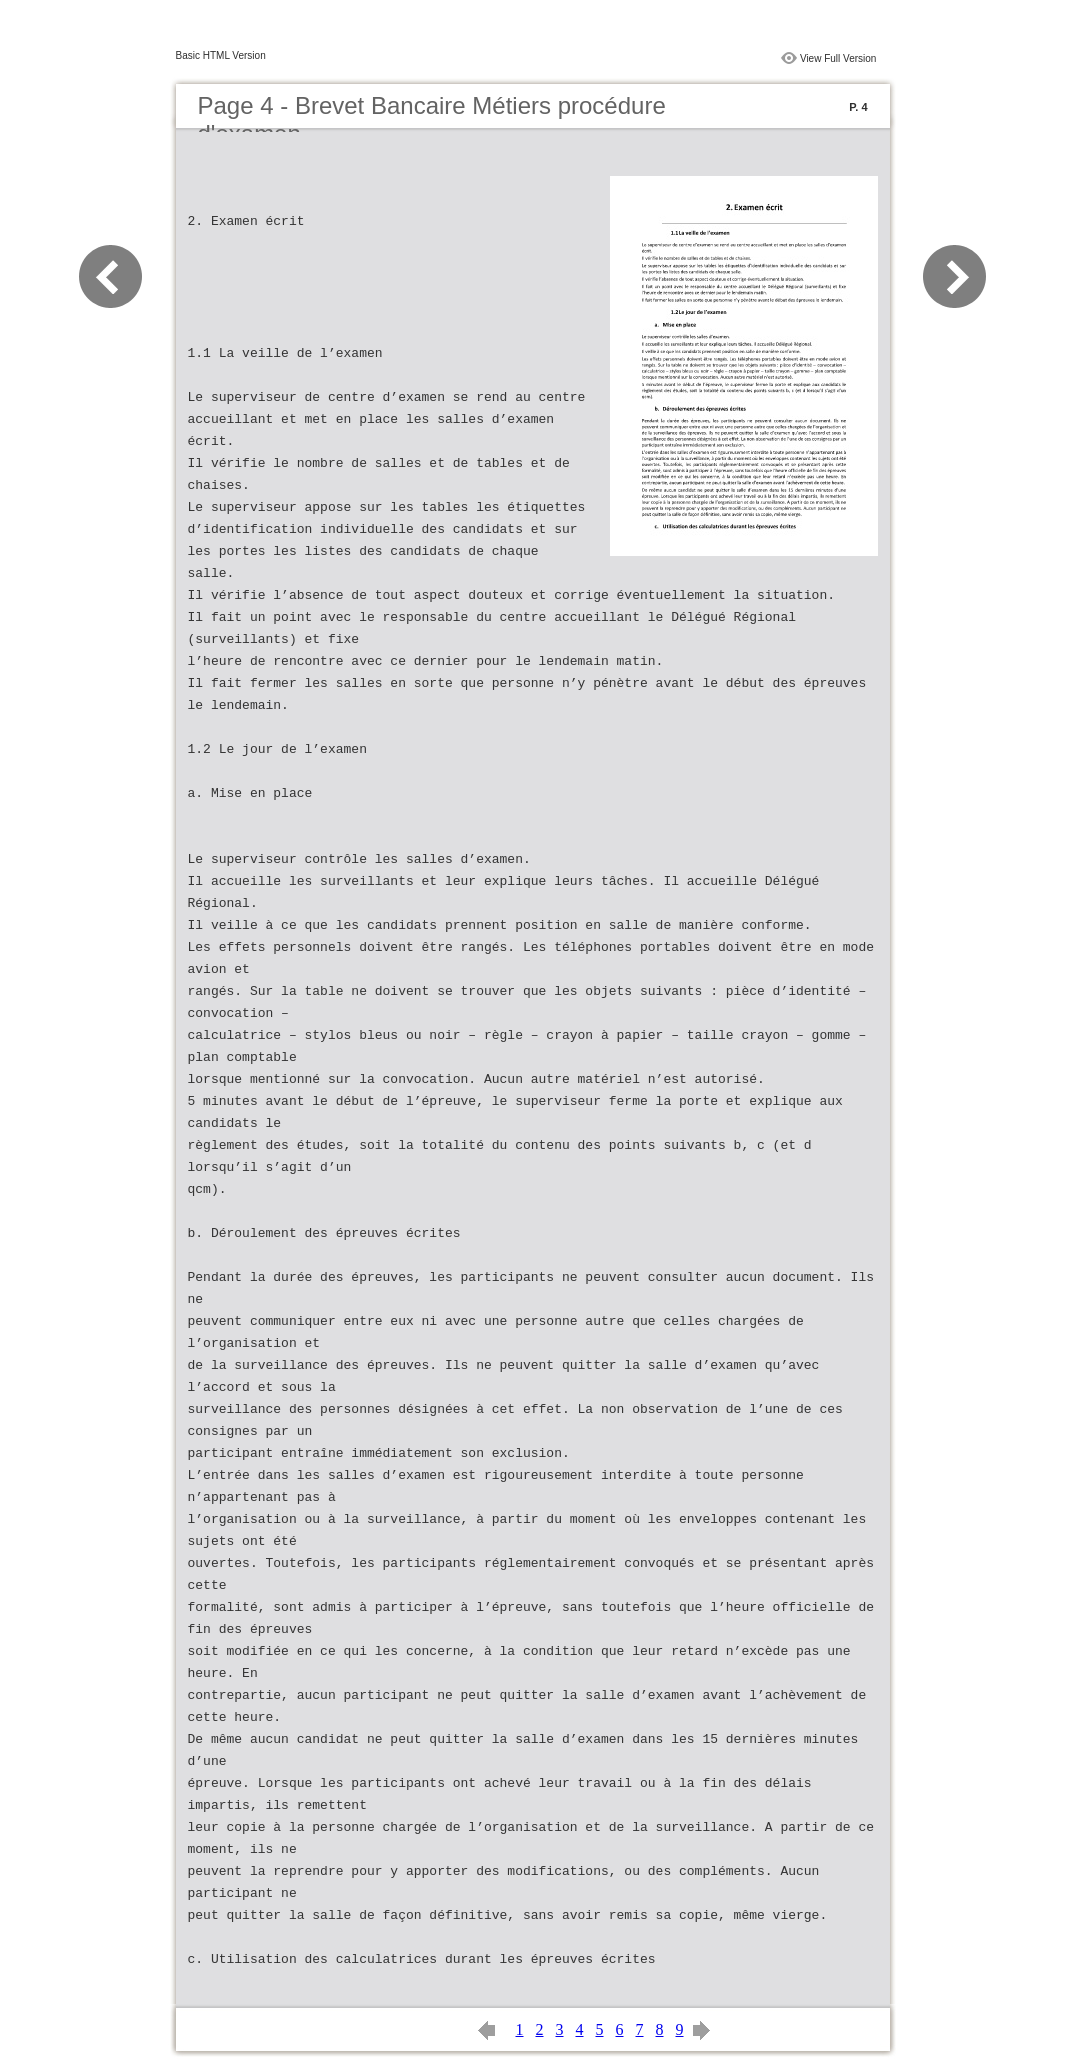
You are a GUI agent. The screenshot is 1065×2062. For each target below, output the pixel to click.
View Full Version (838, 58)
